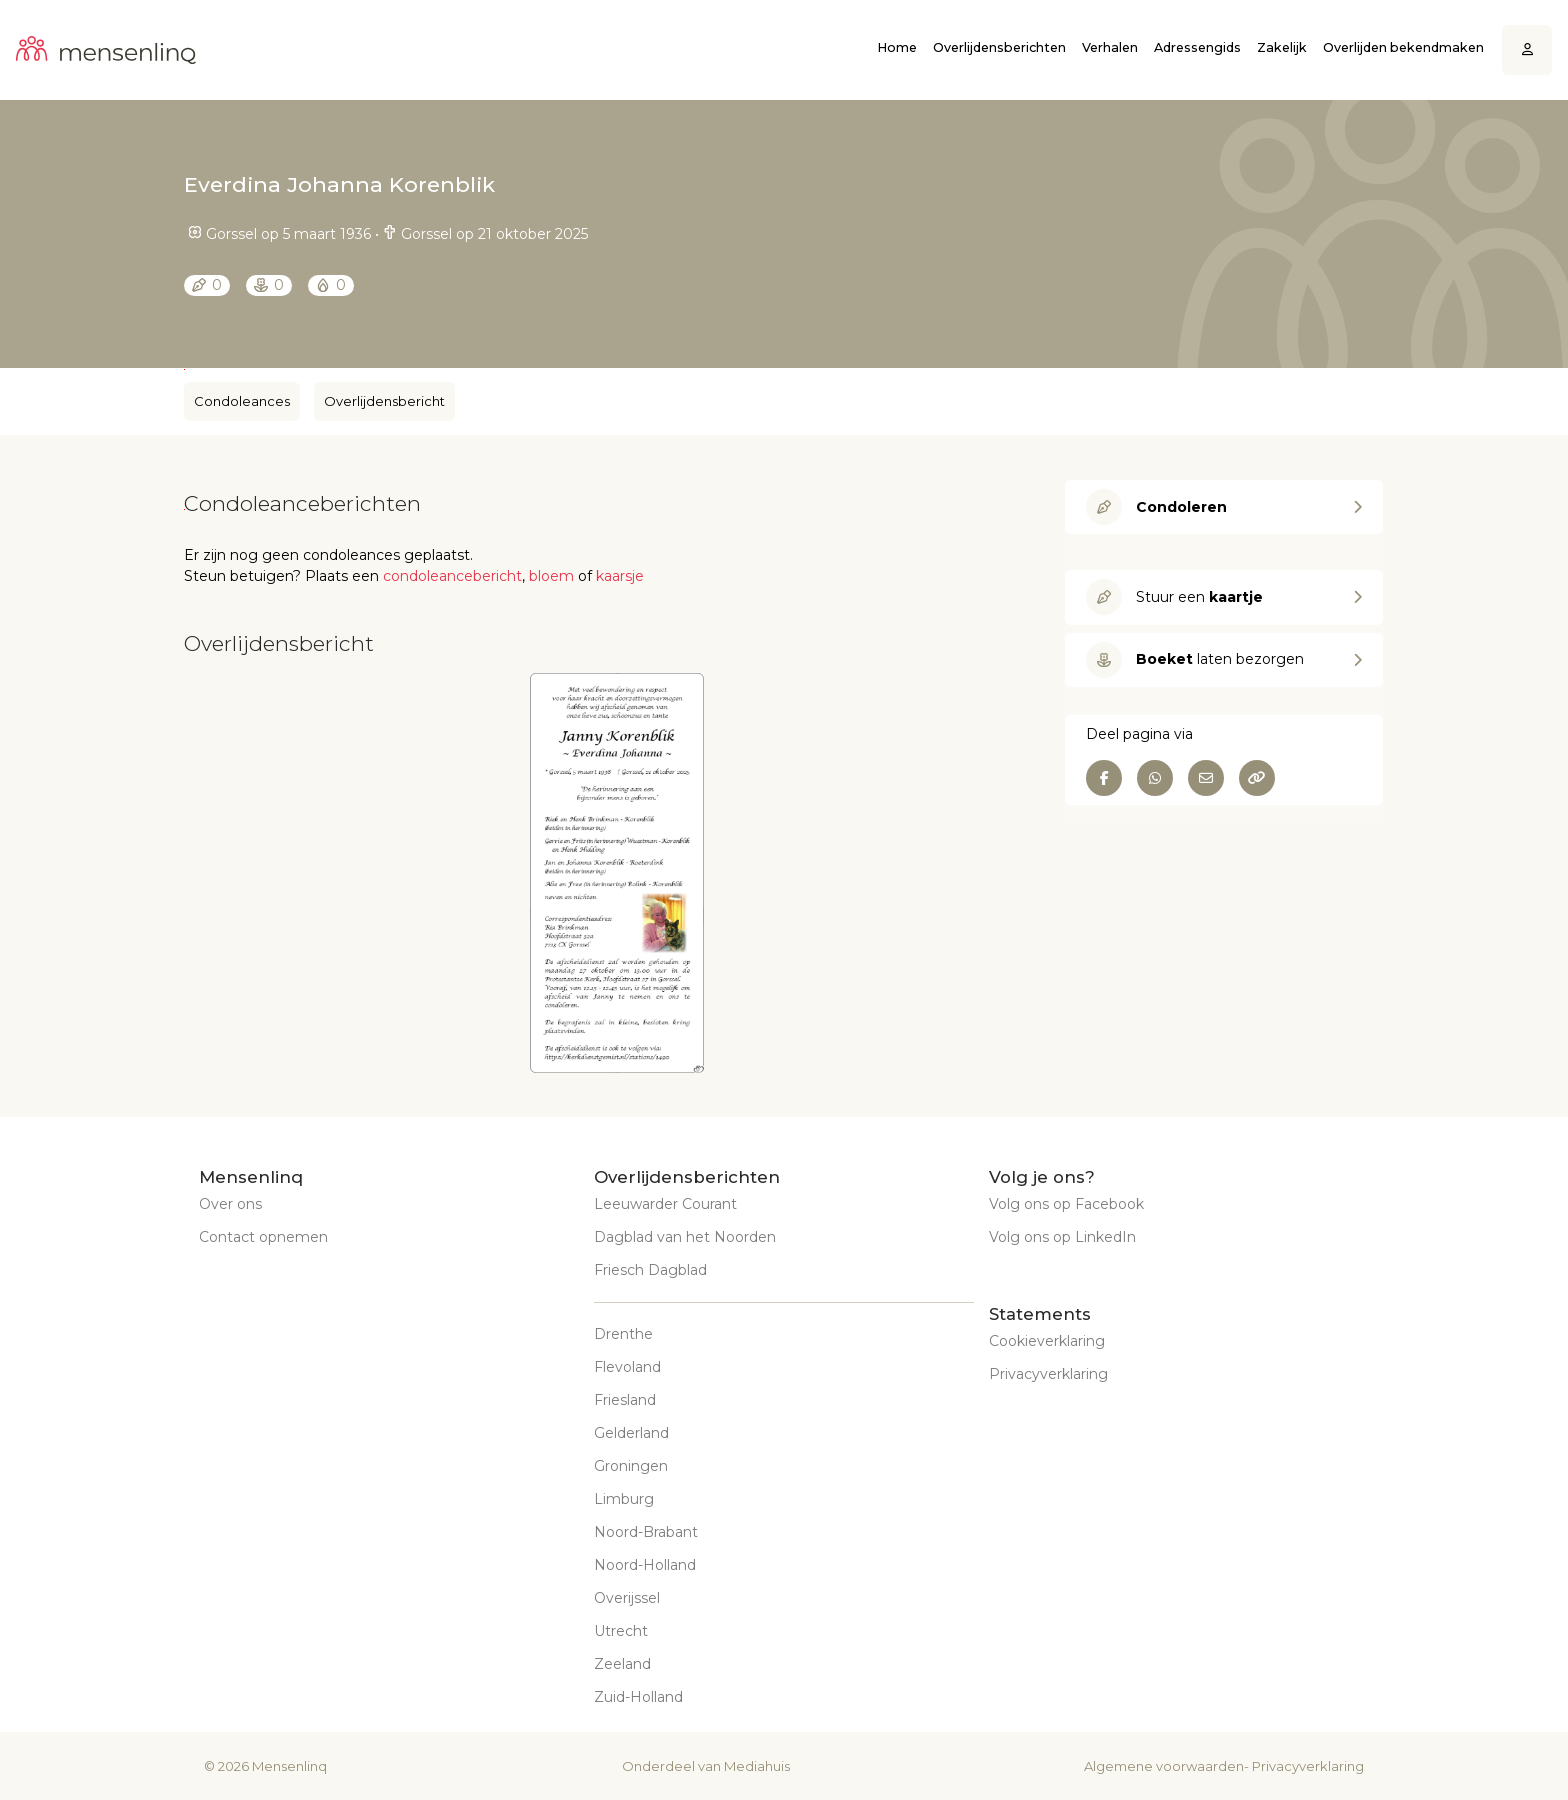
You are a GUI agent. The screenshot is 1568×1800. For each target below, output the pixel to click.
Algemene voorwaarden (1164, 1766)
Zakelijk (1282, 47)
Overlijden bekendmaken (1403, 47)
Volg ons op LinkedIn (1062, 1237)
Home (897, 47)
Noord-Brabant (646, 1532)
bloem (551, 576)
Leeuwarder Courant (665, 1204)
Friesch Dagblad (650, 1270)
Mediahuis (757, 1766)
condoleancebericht (452, 576)
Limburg (624, 1499)
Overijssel (627, 1598)
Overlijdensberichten (999, 47)
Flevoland (627, 1367)
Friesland (625, 1400)
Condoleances (242, 401)
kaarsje (620, 576)
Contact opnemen (263, 1237)
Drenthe (623, 1334)
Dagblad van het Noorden (685, 1237)
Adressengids (1197, 47)
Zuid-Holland (638, 1697)
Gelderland (631, 1433)
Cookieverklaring (1047, 1341)
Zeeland (622, 1664)
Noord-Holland (645, 1565)
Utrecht (621, 1631)
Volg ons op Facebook (1066, 1204)
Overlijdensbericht (384, 401)
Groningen (631, 1466)
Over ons (230, 1204)
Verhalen (1110, 47)
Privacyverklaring (1048, 1374)
